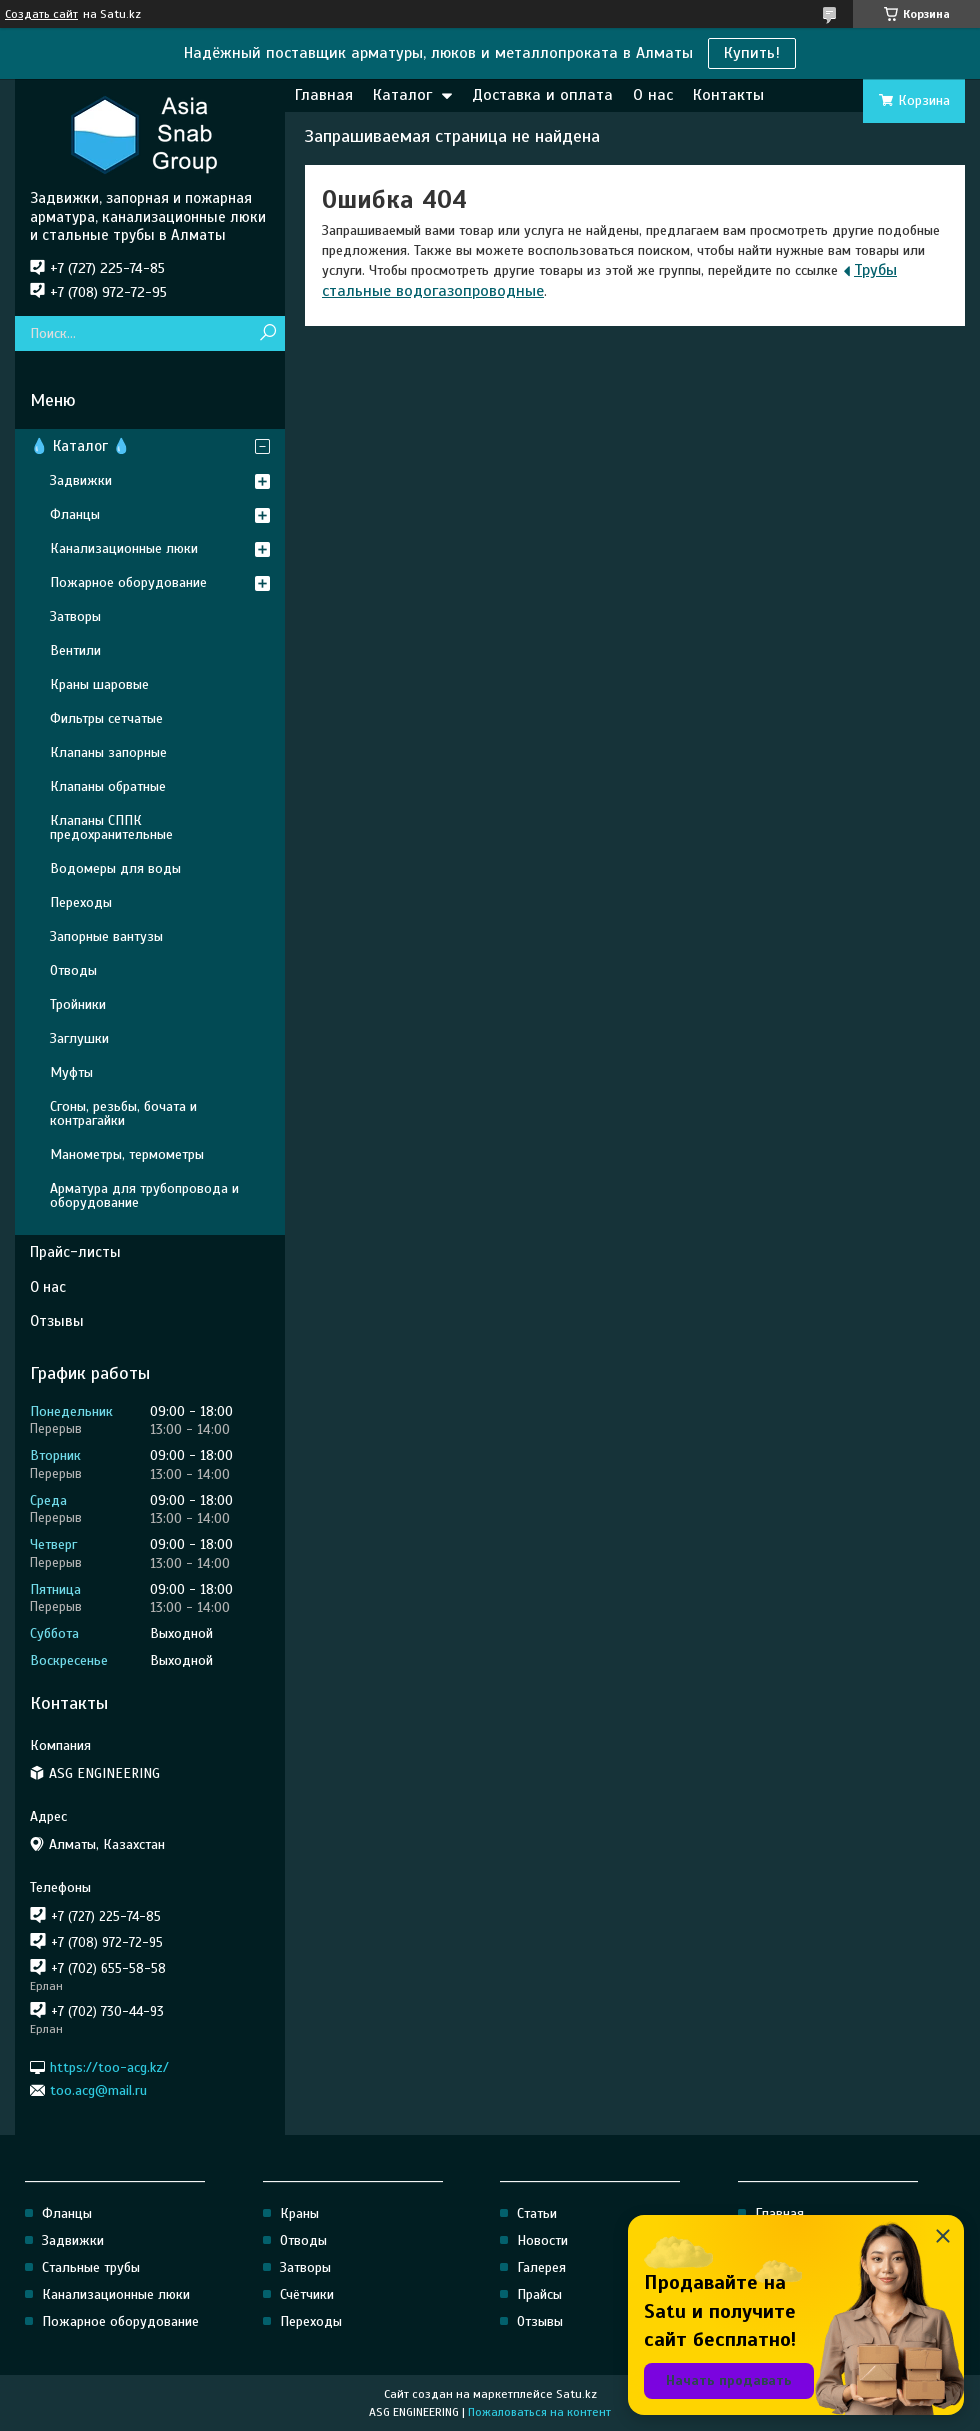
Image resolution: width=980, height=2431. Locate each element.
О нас (653, 95)
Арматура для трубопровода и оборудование (144, 1195)
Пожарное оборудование (128, 582)
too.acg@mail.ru (98, 2090)
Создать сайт (41, 14)
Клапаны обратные (108, 786)
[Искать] (267, 333)
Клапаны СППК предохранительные (111, 827)
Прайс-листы (75, 1252)
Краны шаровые (99, 684)
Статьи (537, 2213)
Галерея (541, 2267)
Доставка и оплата (542, 95)
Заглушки (79, 1038)
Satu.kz (576, 2394)
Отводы (73, 970)
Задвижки (81, 480)
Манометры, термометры (127, 1154)
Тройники (78, 1004)
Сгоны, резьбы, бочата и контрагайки (123, 1113)
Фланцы (75, 514)
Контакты (728, 95)
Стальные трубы (91, 2267)
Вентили (75, 650)
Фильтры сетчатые (106, 718)
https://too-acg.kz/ (109, 2066)
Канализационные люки (124, 548)
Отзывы (57, 1321)
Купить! (752, 53)
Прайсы (539, 2294)
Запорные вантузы (106, 936)
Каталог (402, 95)
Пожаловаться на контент (539, 2412)
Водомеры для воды (115, 868)
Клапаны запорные (108, 752)
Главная (324, 95)
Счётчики (307, 2294)
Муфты (71, 1072)
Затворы (75, 616)
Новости (542, 2240)
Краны (299, 2213)
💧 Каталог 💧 (80, 446)
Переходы (81, 902)
